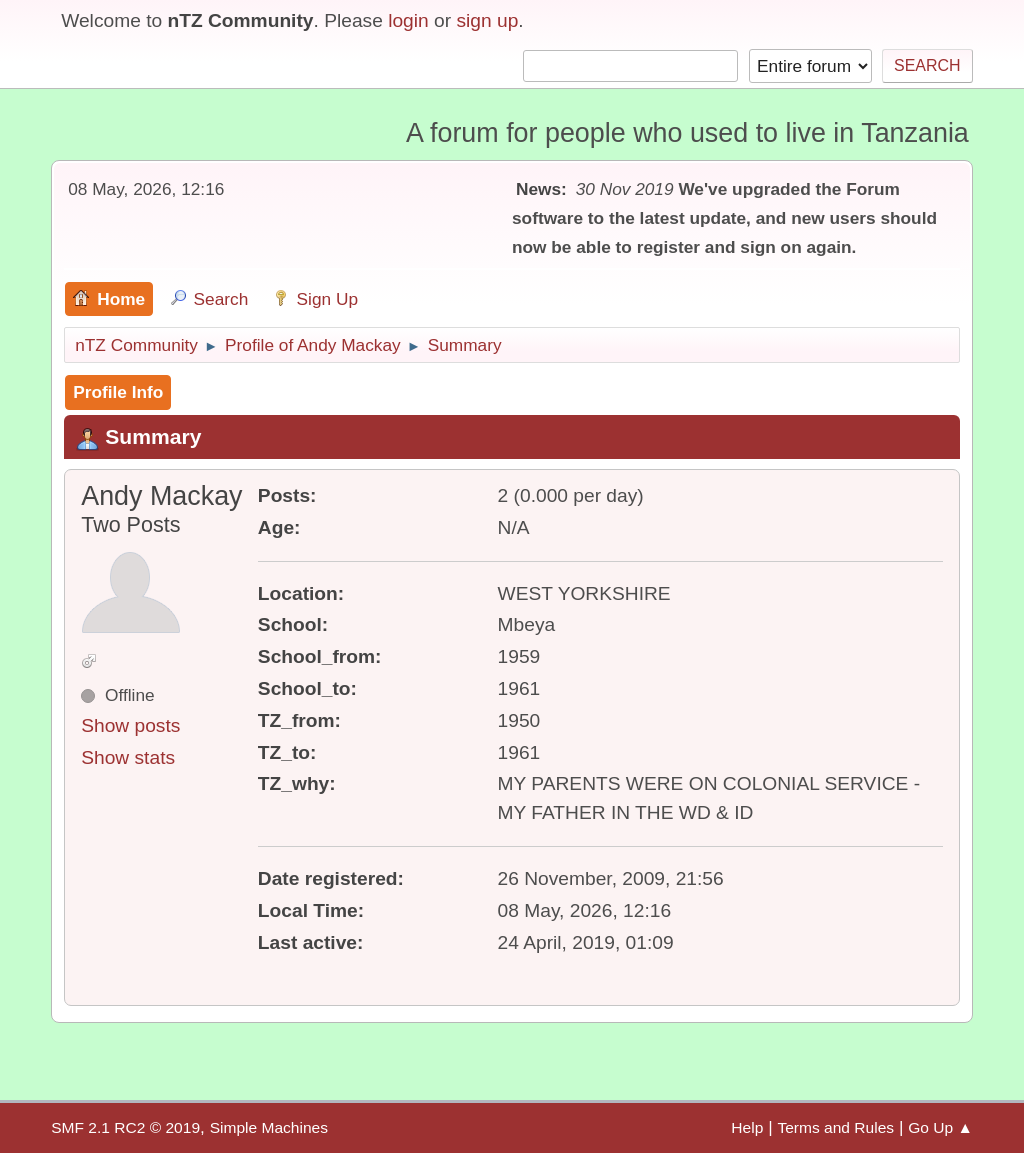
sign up (487, 20)
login (408, 20)
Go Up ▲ (940, 1127)
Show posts (130, 725)
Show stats (128, 757)
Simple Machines (269, 1127)
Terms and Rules (835, 1127)
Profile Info (118, 392)
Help (747, 1127)
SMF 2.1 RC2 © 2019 (125, 1127)
